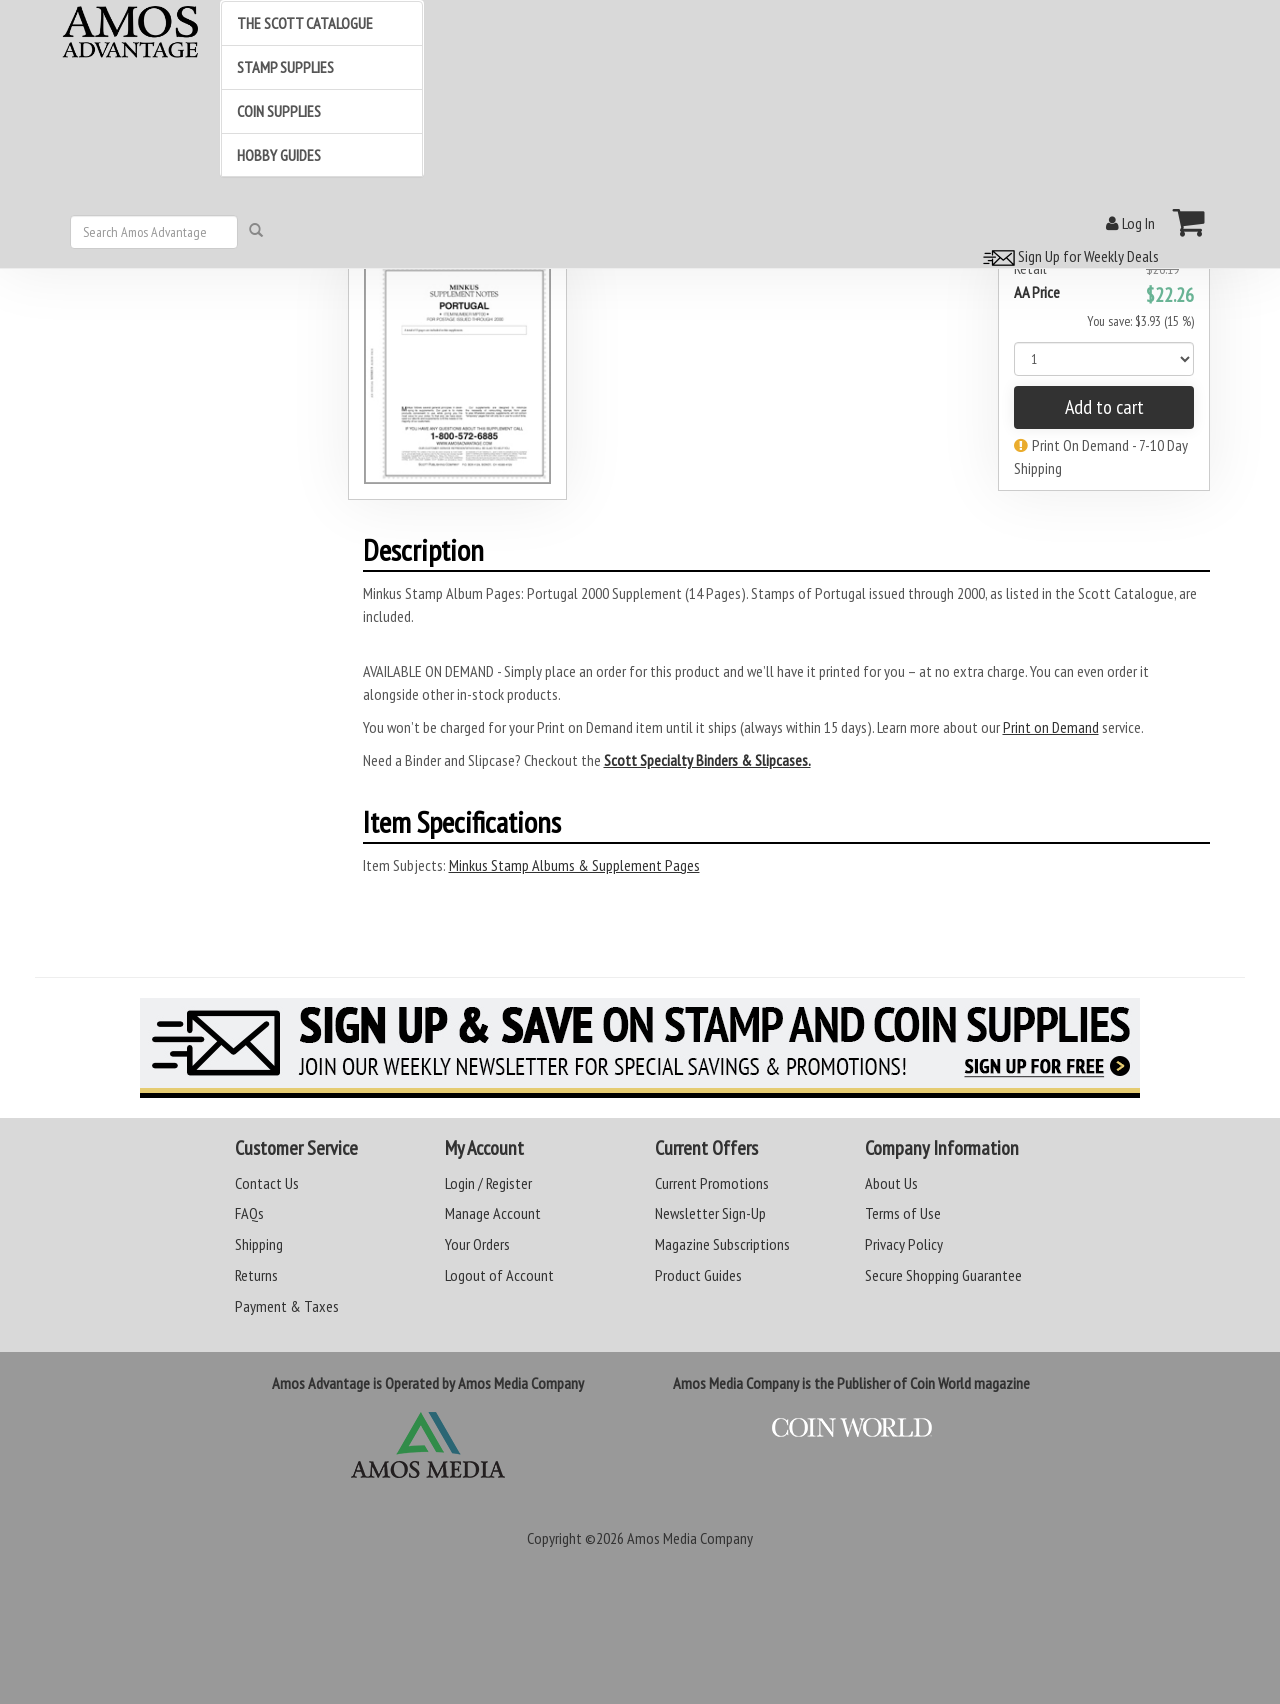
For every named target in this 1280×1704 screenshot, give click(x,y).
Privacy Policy (904, 1244)
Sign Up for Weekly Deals (1068, 256)
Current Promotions (712, 1183)
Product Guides (698, 1275)
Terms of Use (903, 1213)
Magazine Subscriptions (722, 1244)
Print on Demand (1051, 727)
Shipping (259, 1244)
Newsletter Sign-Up (710, 1213)
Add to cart (1104, 407)
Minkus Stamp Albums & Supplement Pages (574, 865)
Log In (1130, 223)
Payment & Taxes (287, 1306)
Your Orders (477, 1244)
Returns (256, 1275)
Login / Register (488, 1183)
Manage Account (493, 1213)
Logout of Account (499, 1275)
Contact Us (267, 1183)
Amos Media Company (690, 1538)
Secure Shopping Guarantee (943, 1275)
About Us (891, 1183)
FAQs (249, 1213)
